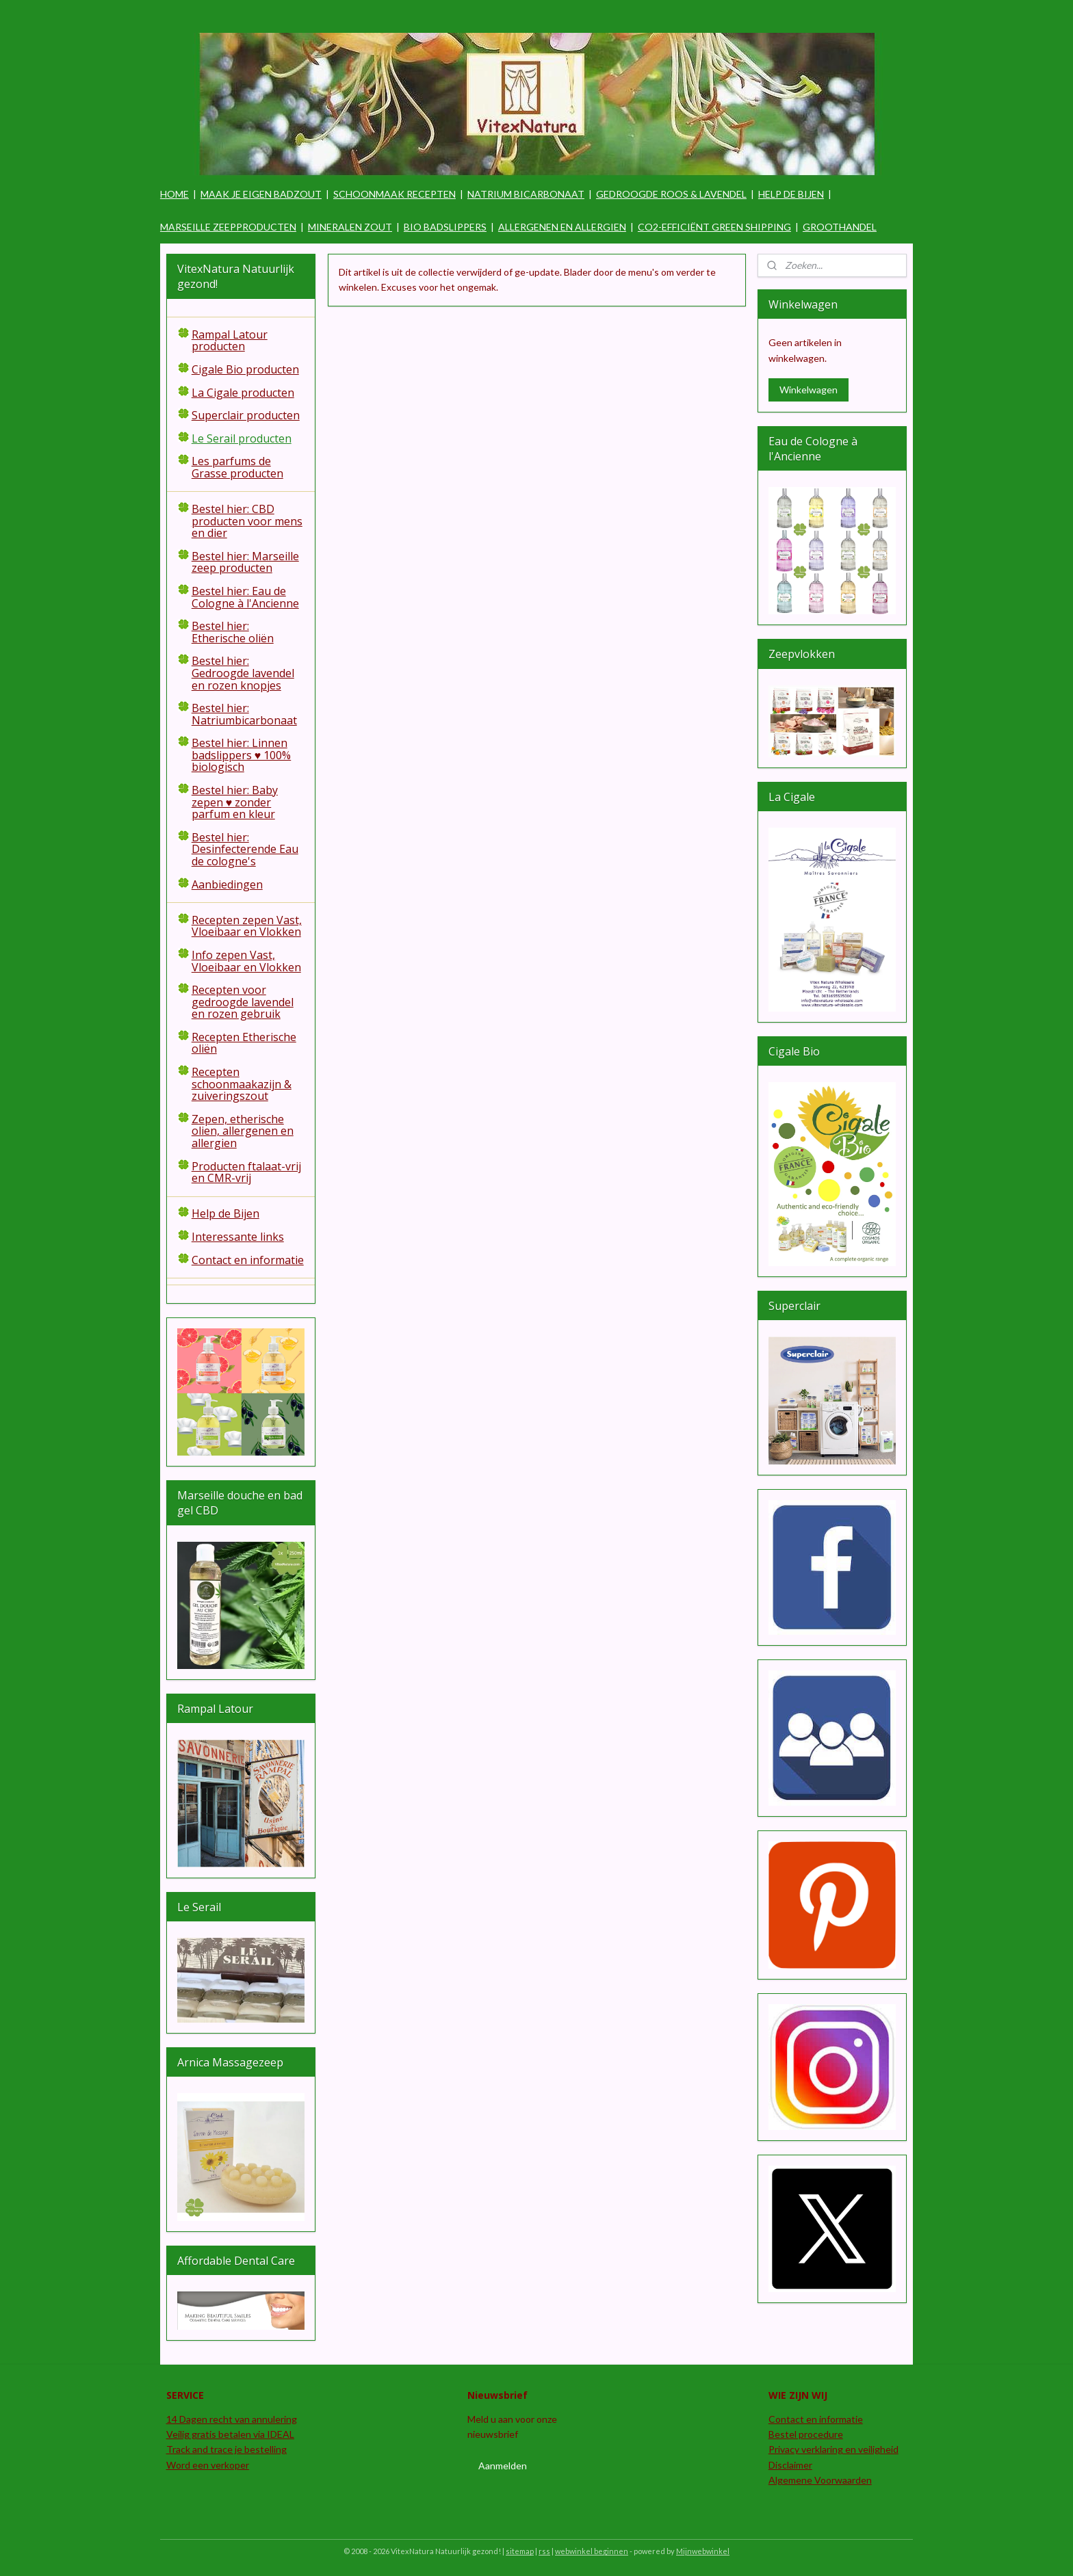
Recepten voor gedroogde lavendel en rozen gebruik (243, 1001)
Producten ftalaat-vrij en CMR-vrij (246, 1172)
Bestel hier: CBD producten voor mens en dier (247, 520)
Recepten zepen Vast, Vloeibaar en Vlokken (247, 926)
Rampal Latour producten (230, 340)
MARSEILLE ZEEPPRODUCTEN (228, 227)
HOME (174, 194)
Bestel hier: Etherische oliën (233, 632)
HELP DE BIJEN (791, 194)
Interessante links (238, 1236)
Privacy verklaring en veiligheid (833, 2449)
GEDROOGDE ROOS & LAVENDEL (671, 194)
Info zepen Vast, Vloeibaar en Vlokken (246, 961)
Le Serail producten (242, 438)
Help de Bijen (225, 1213)
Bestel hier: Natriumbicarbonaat (244, 714)
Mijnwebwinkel (702, 2551)
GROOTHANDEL (840, 227)
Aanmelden (502, 2465)
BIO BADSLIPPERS (445, 227)
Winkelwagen (808, 389)
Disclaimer (790, 2465)
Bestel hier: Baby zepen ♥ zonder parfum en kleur (235, 802)
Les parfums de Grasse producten (237, 467)
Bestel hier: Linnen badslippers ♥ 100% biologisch (242, 754)
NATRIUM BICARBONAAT (525, 194)
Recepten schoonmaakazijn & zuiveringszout (242, 1083)
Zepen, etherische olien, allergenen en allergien (243, 1131)
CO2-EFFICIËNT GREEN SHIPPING (714, 227)
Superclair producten (246, 415)
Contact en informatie (248, 1259)
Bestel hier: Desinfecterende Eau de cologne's (245, 849)
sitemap (520, 2551)
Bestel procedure (805, 2434)
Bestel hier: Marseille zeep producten (245, 562)
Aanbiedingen (227, 884)
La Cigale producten (243, 392)
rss (544, 2551)
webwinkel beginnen (591, 2551)
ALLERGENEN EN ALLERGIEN (562, 227)
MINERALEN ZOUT (350, 227)
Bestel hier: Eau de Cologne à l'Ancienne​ (245, 597)
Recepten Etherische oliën (244, 1043)
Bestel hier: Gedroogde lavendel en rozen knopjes (243, 672)
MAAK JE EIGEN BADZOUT (261, 194)
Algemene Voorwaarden (820, 2480)
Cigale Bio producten (245, 369)
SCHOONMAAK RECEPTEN (394, 194)
